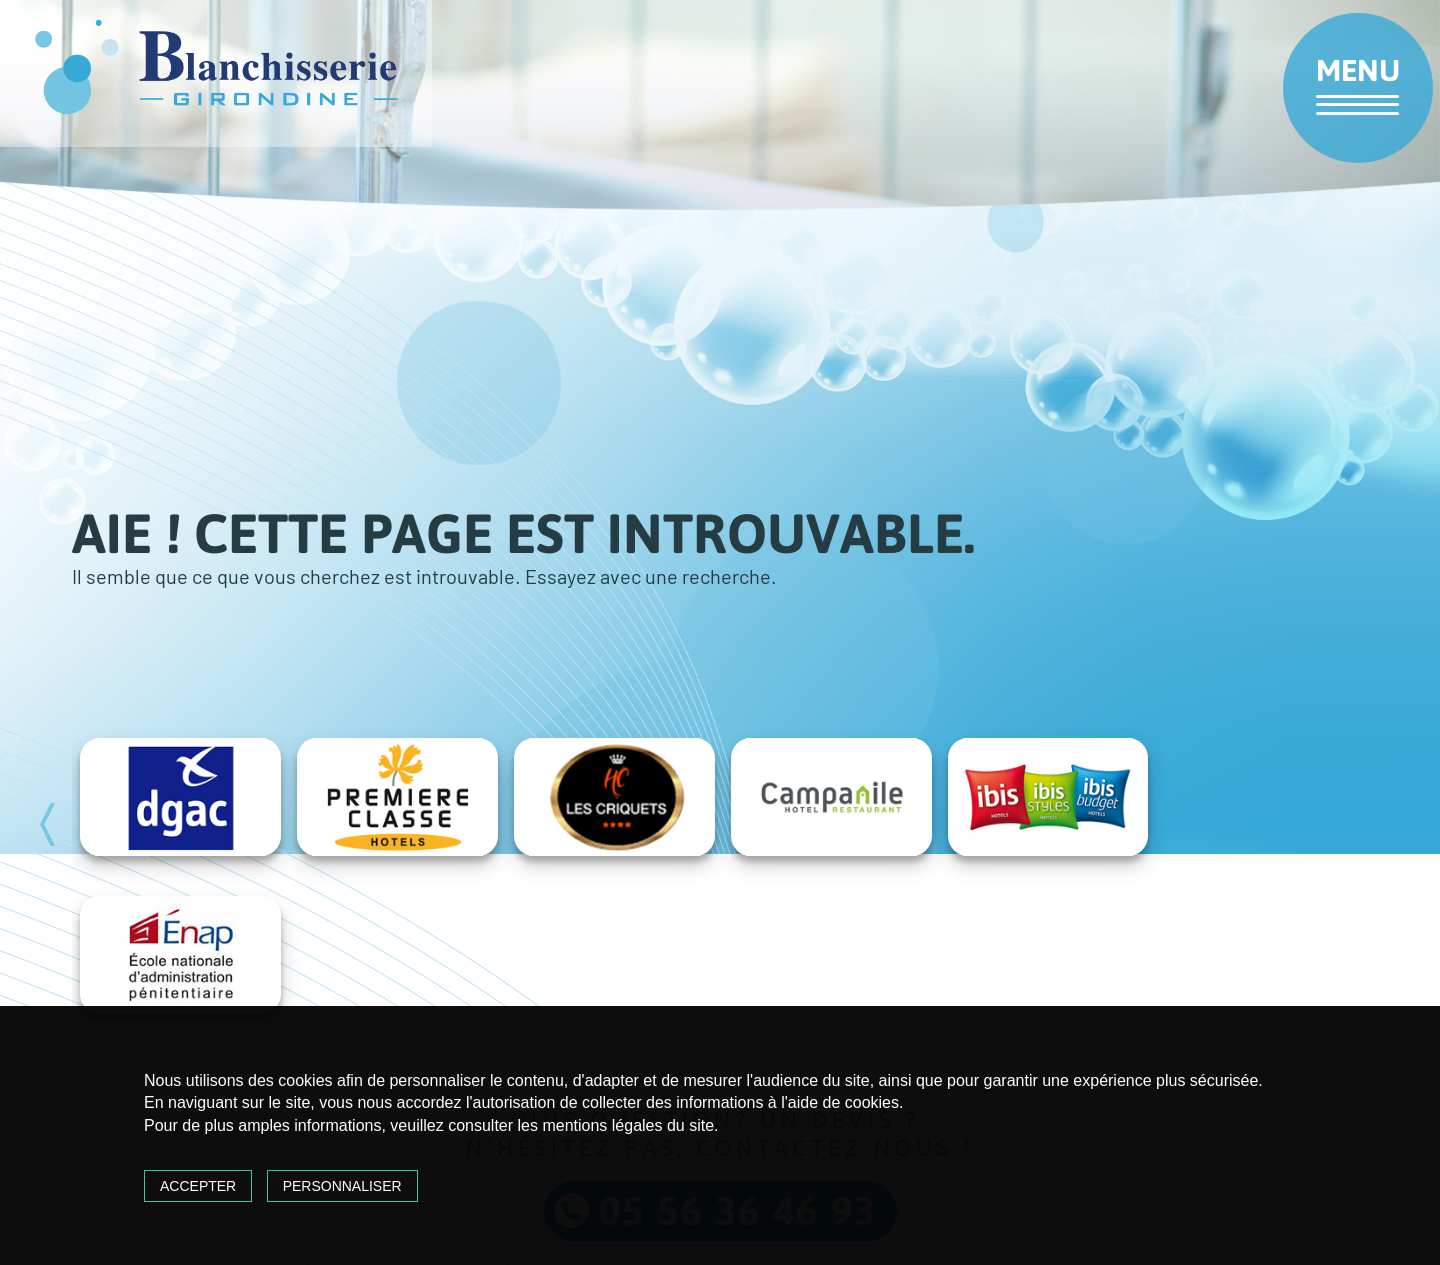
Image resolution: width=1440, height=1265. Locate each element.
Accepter (198, 1186)
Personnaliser (342, 1186)
